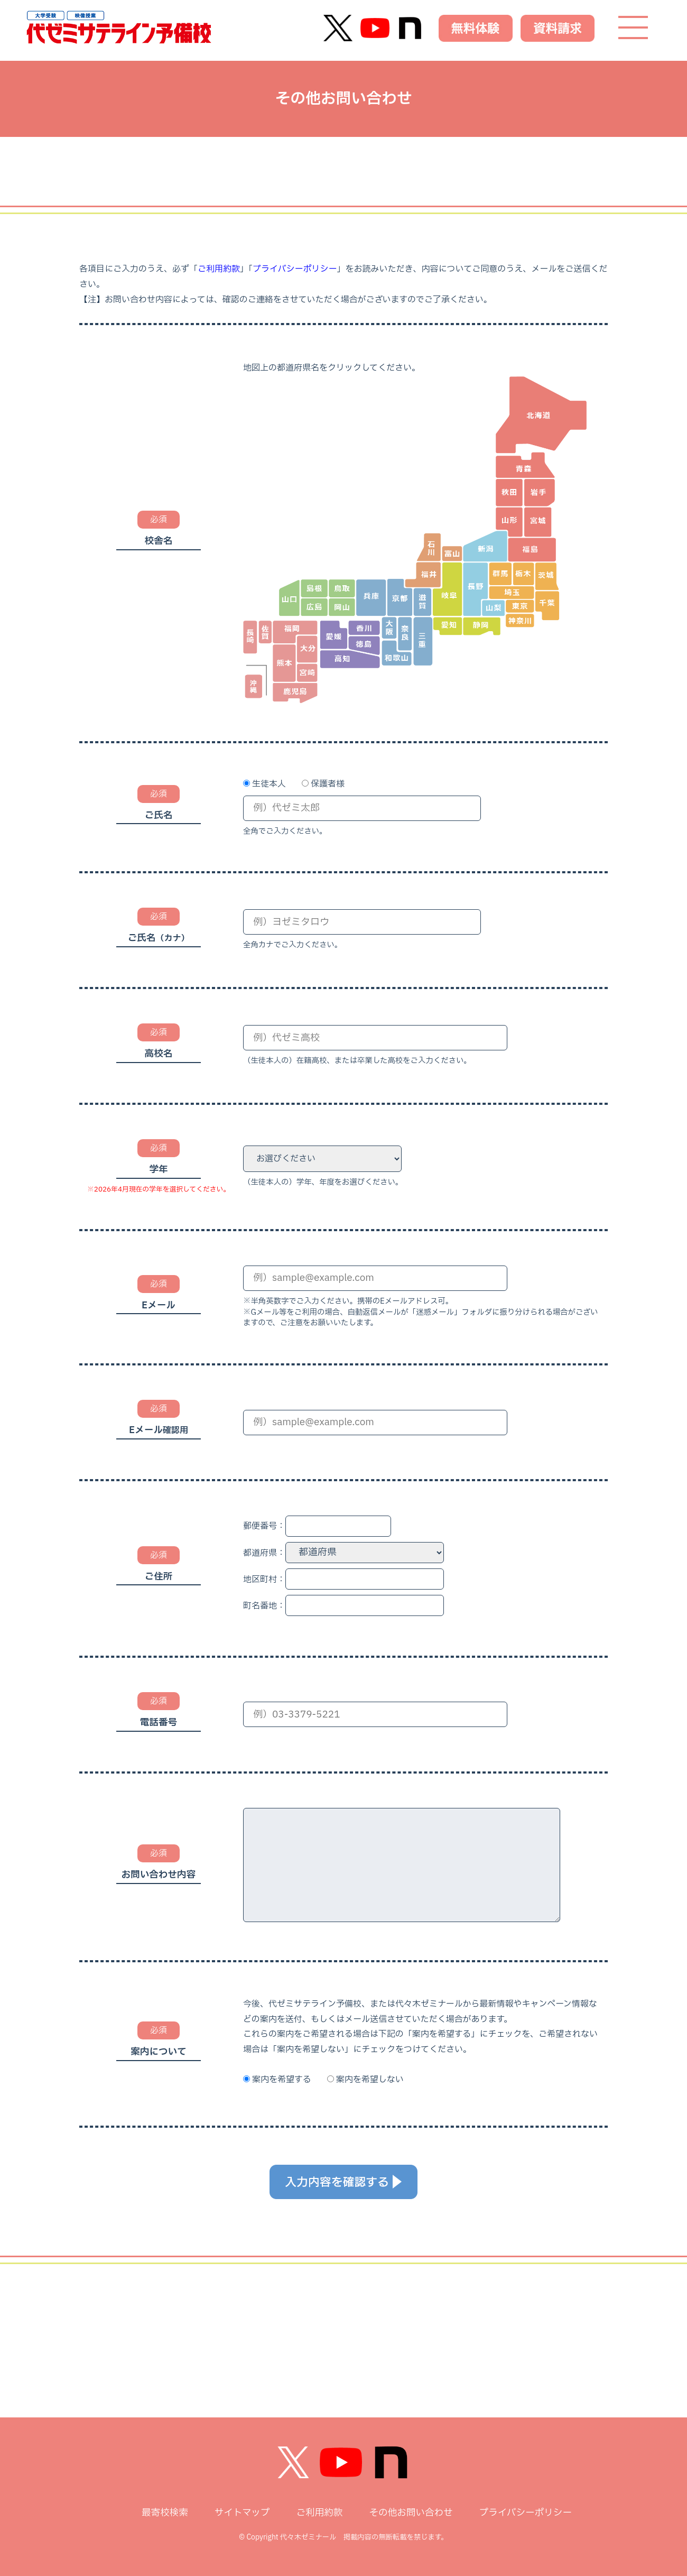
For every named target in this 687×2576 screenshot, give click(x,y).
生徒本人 (269, 784)
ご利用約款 (219, 269)
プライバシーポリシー (295, 269)
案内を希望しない (370, 2079)
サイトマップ (242, 2513)
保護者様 (328, 784)
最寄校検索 (165, 2513)
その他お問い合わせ (410, 2513)
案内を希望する (281, 2079)
